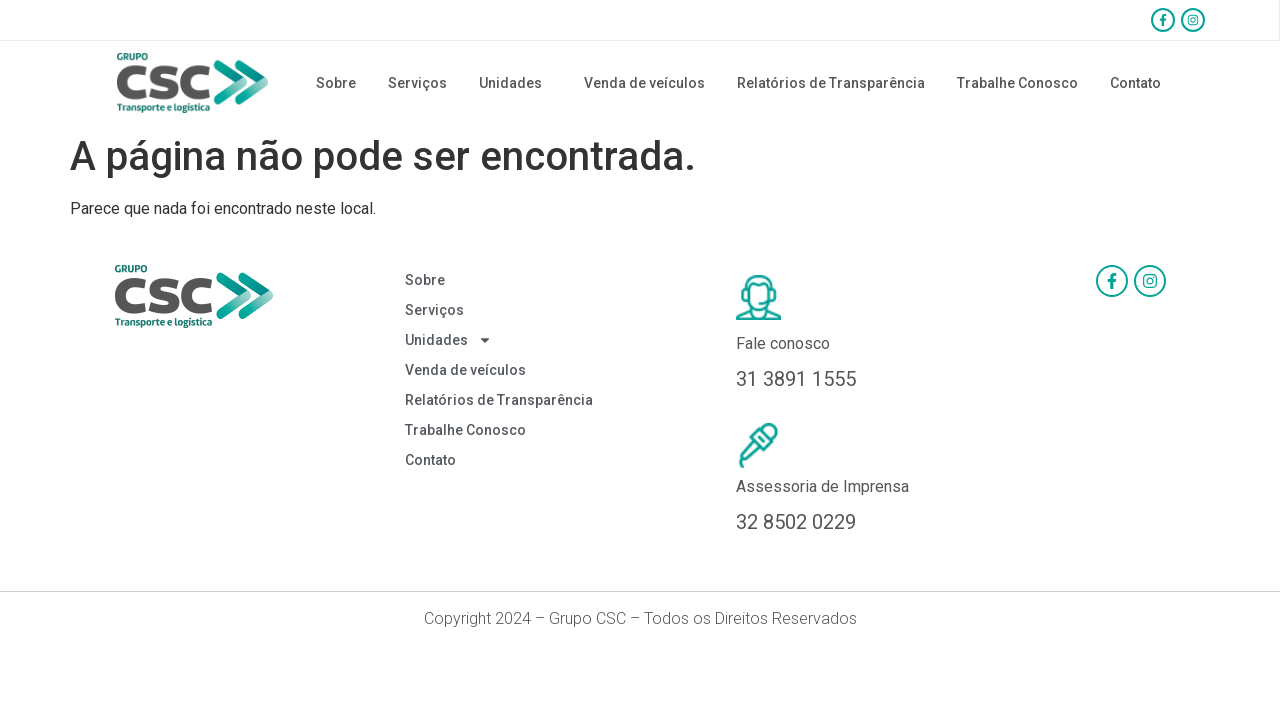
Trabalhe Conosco (1017, 83)
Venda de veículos (644, 83)
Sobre (336, 83)
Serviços (417, 83)
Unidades (515, 83)
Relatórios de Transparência (831, 83)
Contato (1135, 83)
